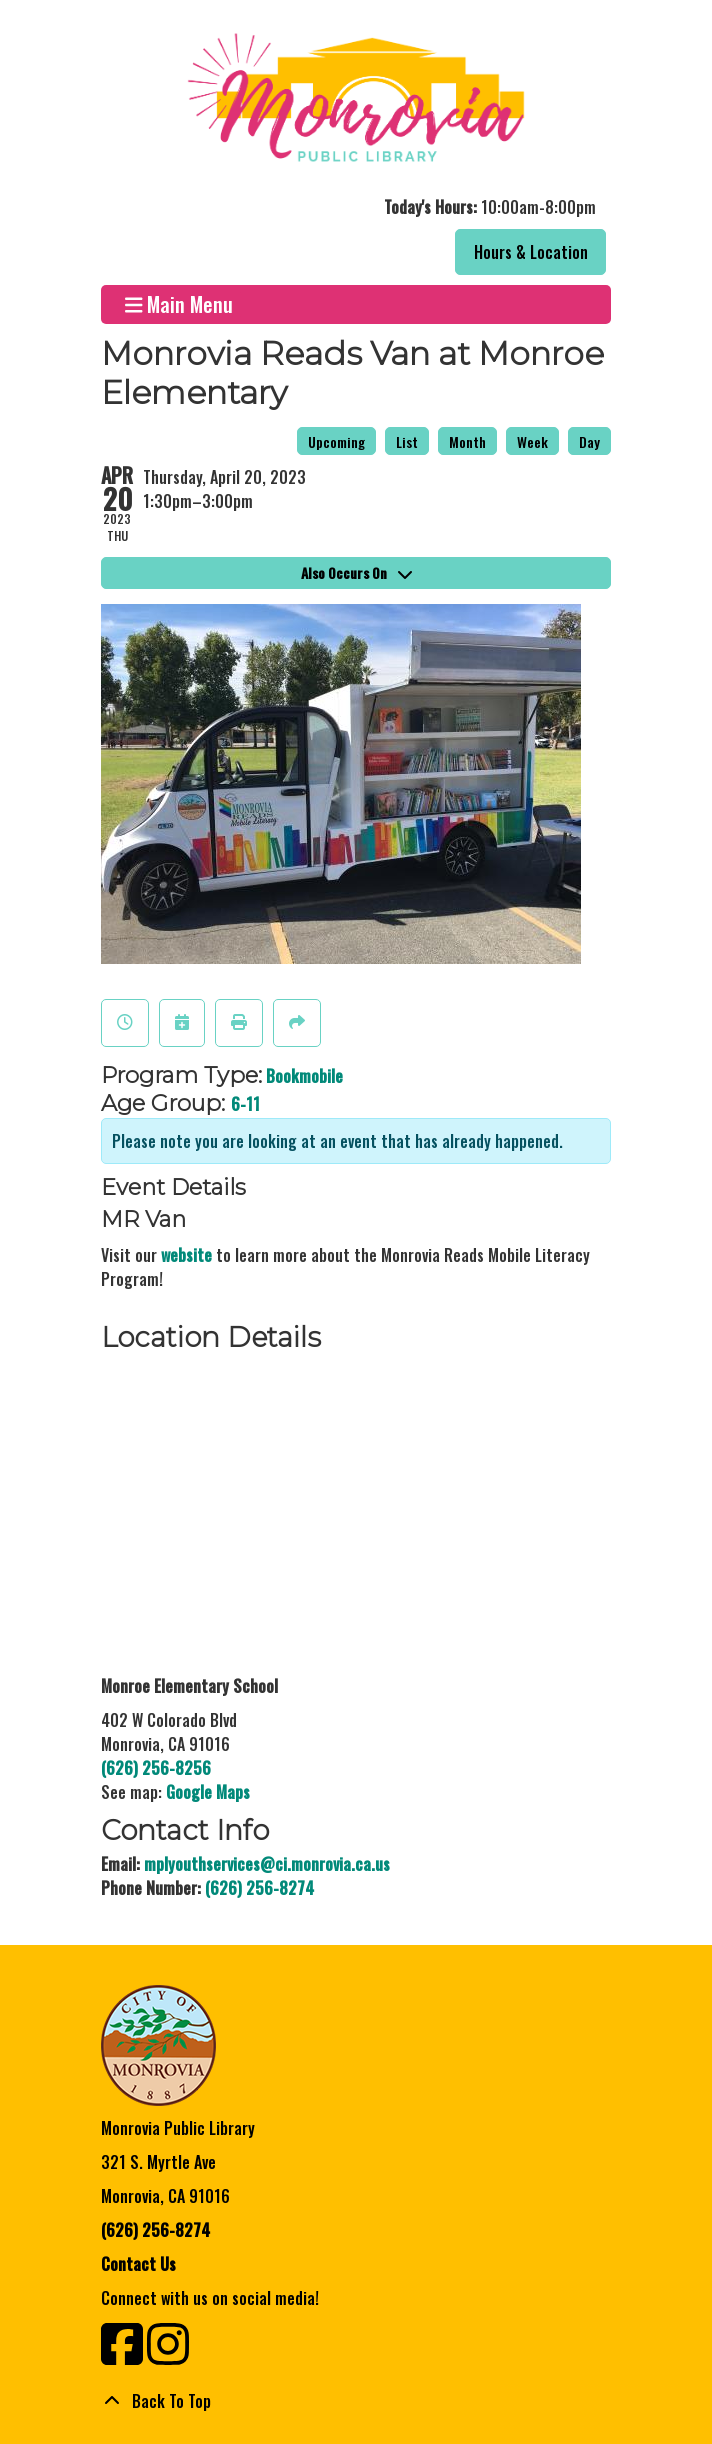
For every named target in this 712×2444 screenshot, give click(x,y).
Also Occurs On (356, 572)
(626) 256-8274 (259, 1888)
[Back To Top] (356, 2401)
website (186, 1255)
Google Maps (208, 1792)
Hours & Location (531, 252)
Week (532, 441)
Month (467, 441)
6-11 (245, 1104)
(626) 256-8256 (156, 1768)
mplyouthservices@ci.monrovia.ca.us (267, 1864)
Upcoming (336, 441)
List (407, 441)
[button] (353, 207)
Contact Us (138, 2264)
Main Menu (179, 304)
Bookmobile (304, 1076)
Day (589, 441)
